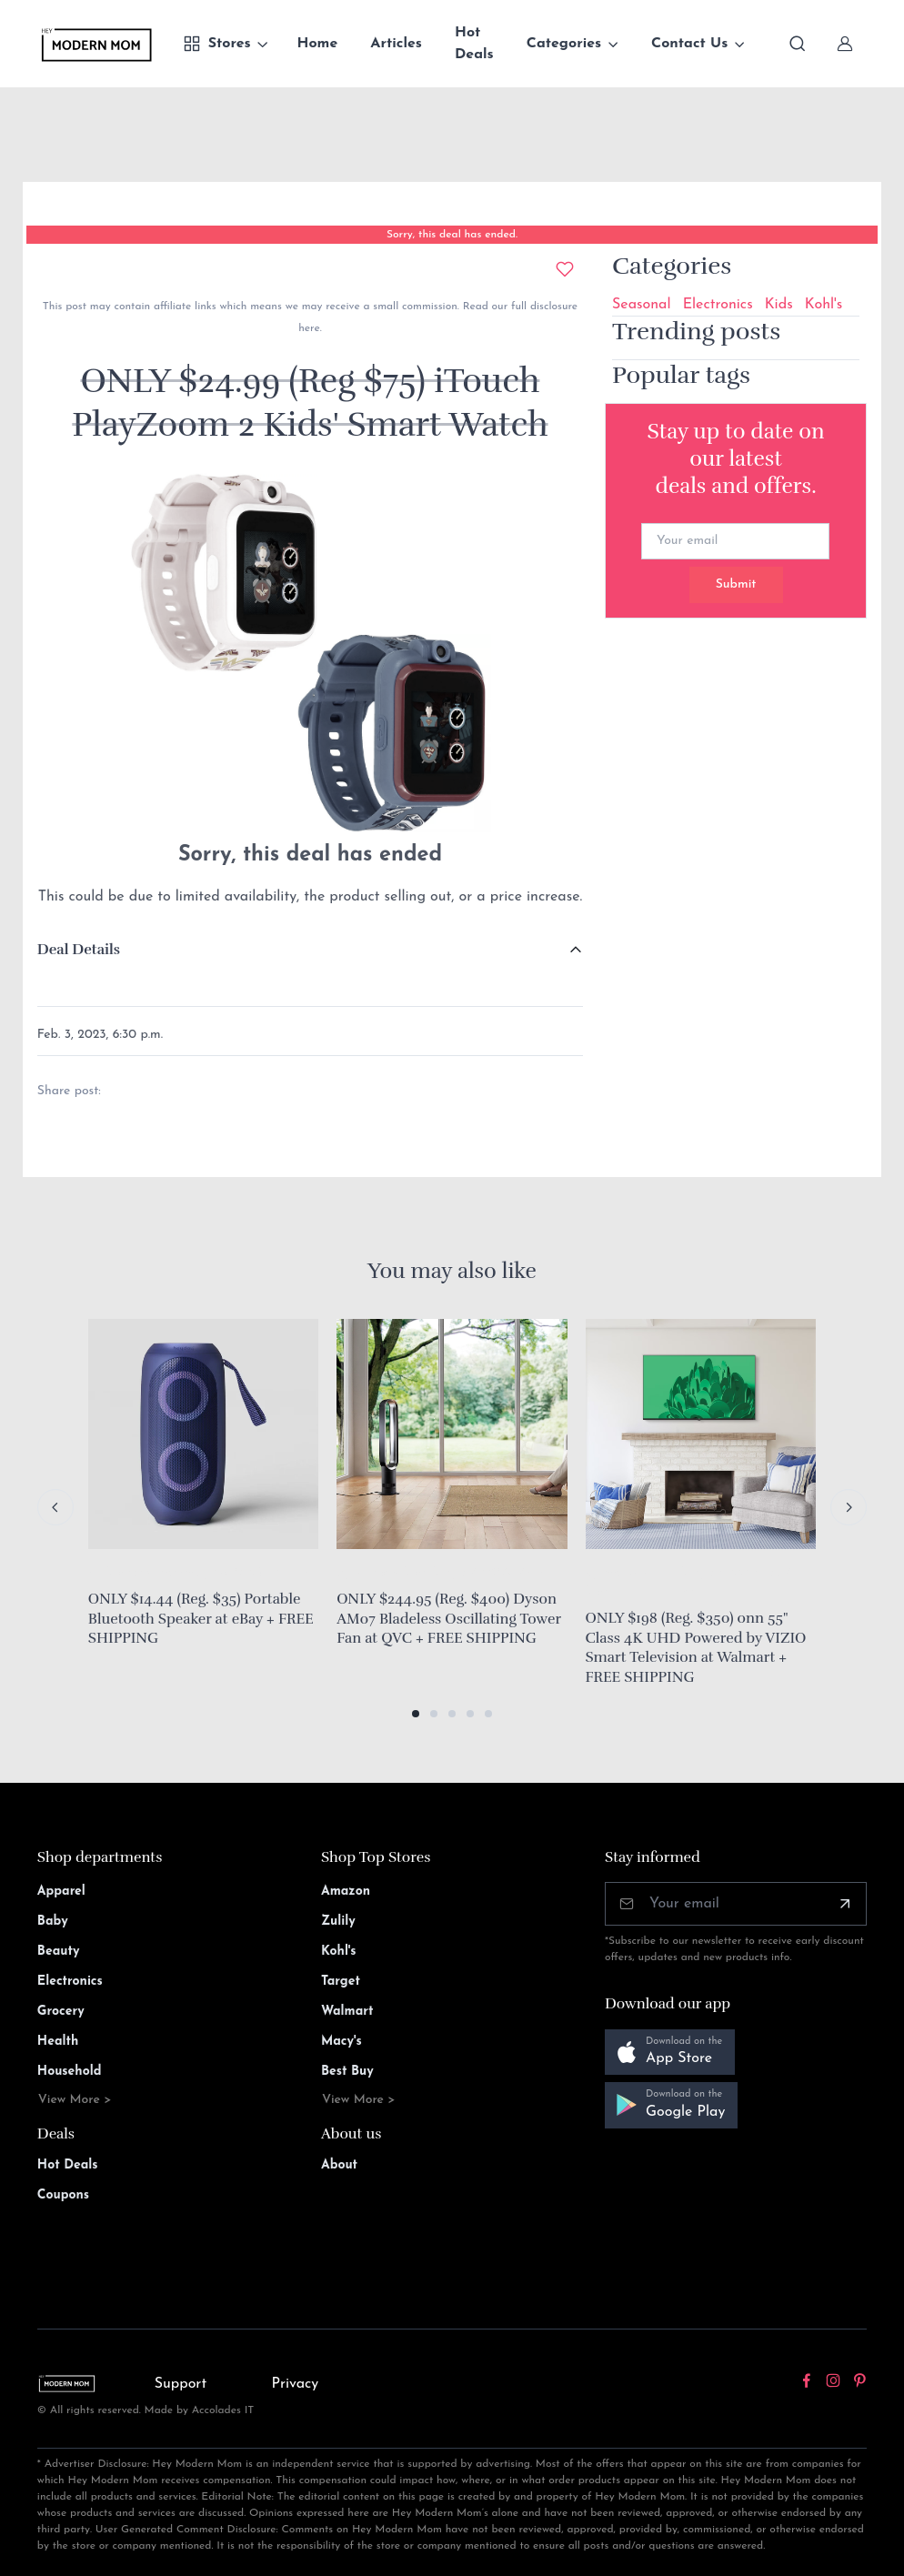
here (308, 328)
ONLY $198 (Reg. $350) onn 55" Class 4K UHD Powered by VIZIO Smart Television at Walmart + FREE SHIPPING (696, 1647)
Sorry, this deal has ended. (452, 234)
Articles (396, 43)
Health (57, 2041)
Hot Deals (474, 43)
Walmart (347, 2011)
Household (69, 2071)
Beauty (58, 1951)
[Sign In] (845, 43)
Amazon (345, 1891)
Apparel (61, 1891)
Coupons (63, 2195)
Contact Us (689, 43)
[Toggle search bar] (797, 43)
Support (181, 2384)
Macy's (341, 2041)
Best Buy (347, 2071)
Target (340, 1981)
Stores (217, 44)
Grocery (61, 2011)
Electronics (718, 304)
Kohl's (823, 304)
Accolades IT (223, 2410)
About (339, 2165)
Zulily (338, 1921)
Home (317, 43)
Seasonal (641, 304)
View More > (75, 2100)
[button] (415, 1713)
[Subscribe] (845, 1904)
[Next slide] (848, 1507)
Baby (52, 1921)
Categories (564, 43)
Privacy (294, 2384)
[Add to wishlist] (565, 269)
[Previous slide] (55, 1507)
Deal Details (78, 950)
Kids (779, 304)
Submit (736, 584)
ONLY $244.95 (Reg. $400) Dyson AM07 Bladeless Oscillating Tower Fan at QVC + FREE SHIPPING (448, 1618)
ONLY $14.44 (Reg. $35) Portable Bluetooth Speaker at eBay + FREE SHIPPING (201, 1618)
